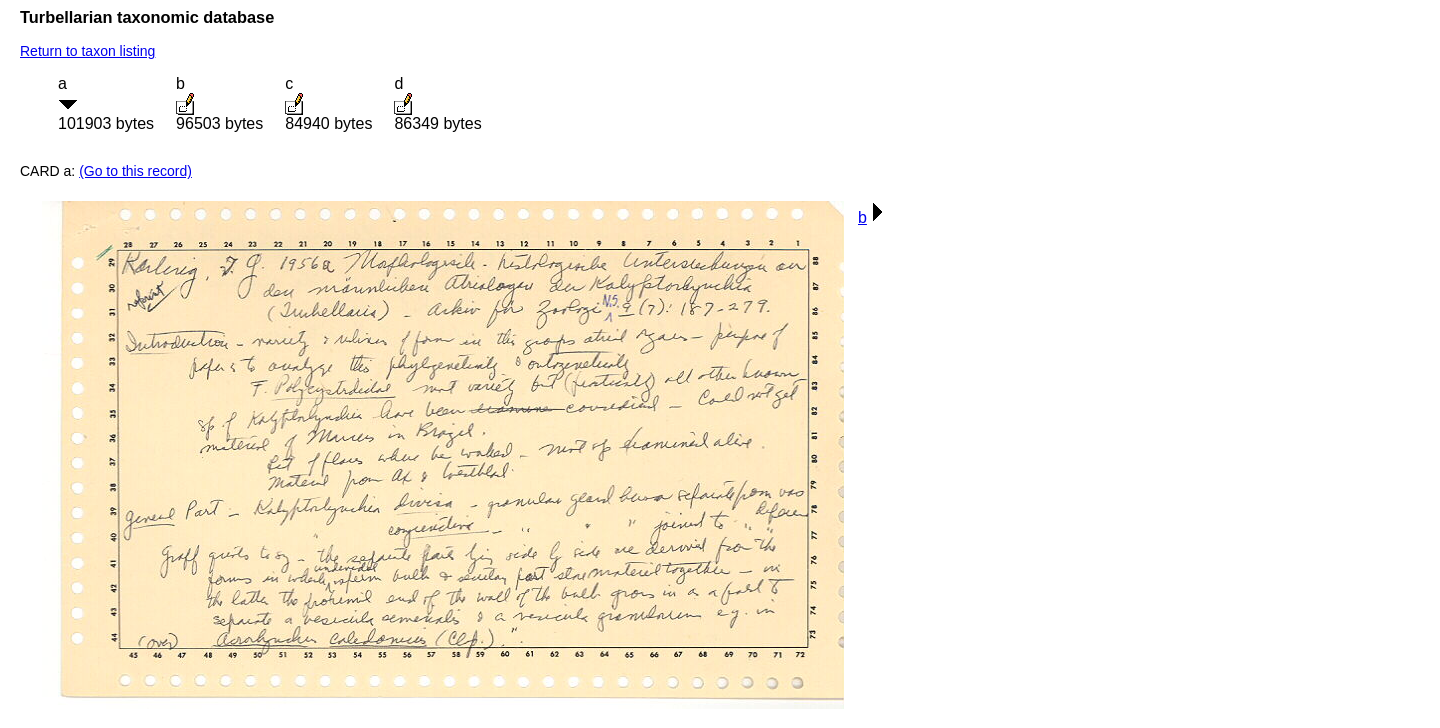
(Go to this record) (135, 171)
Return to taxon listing (87, 51)
